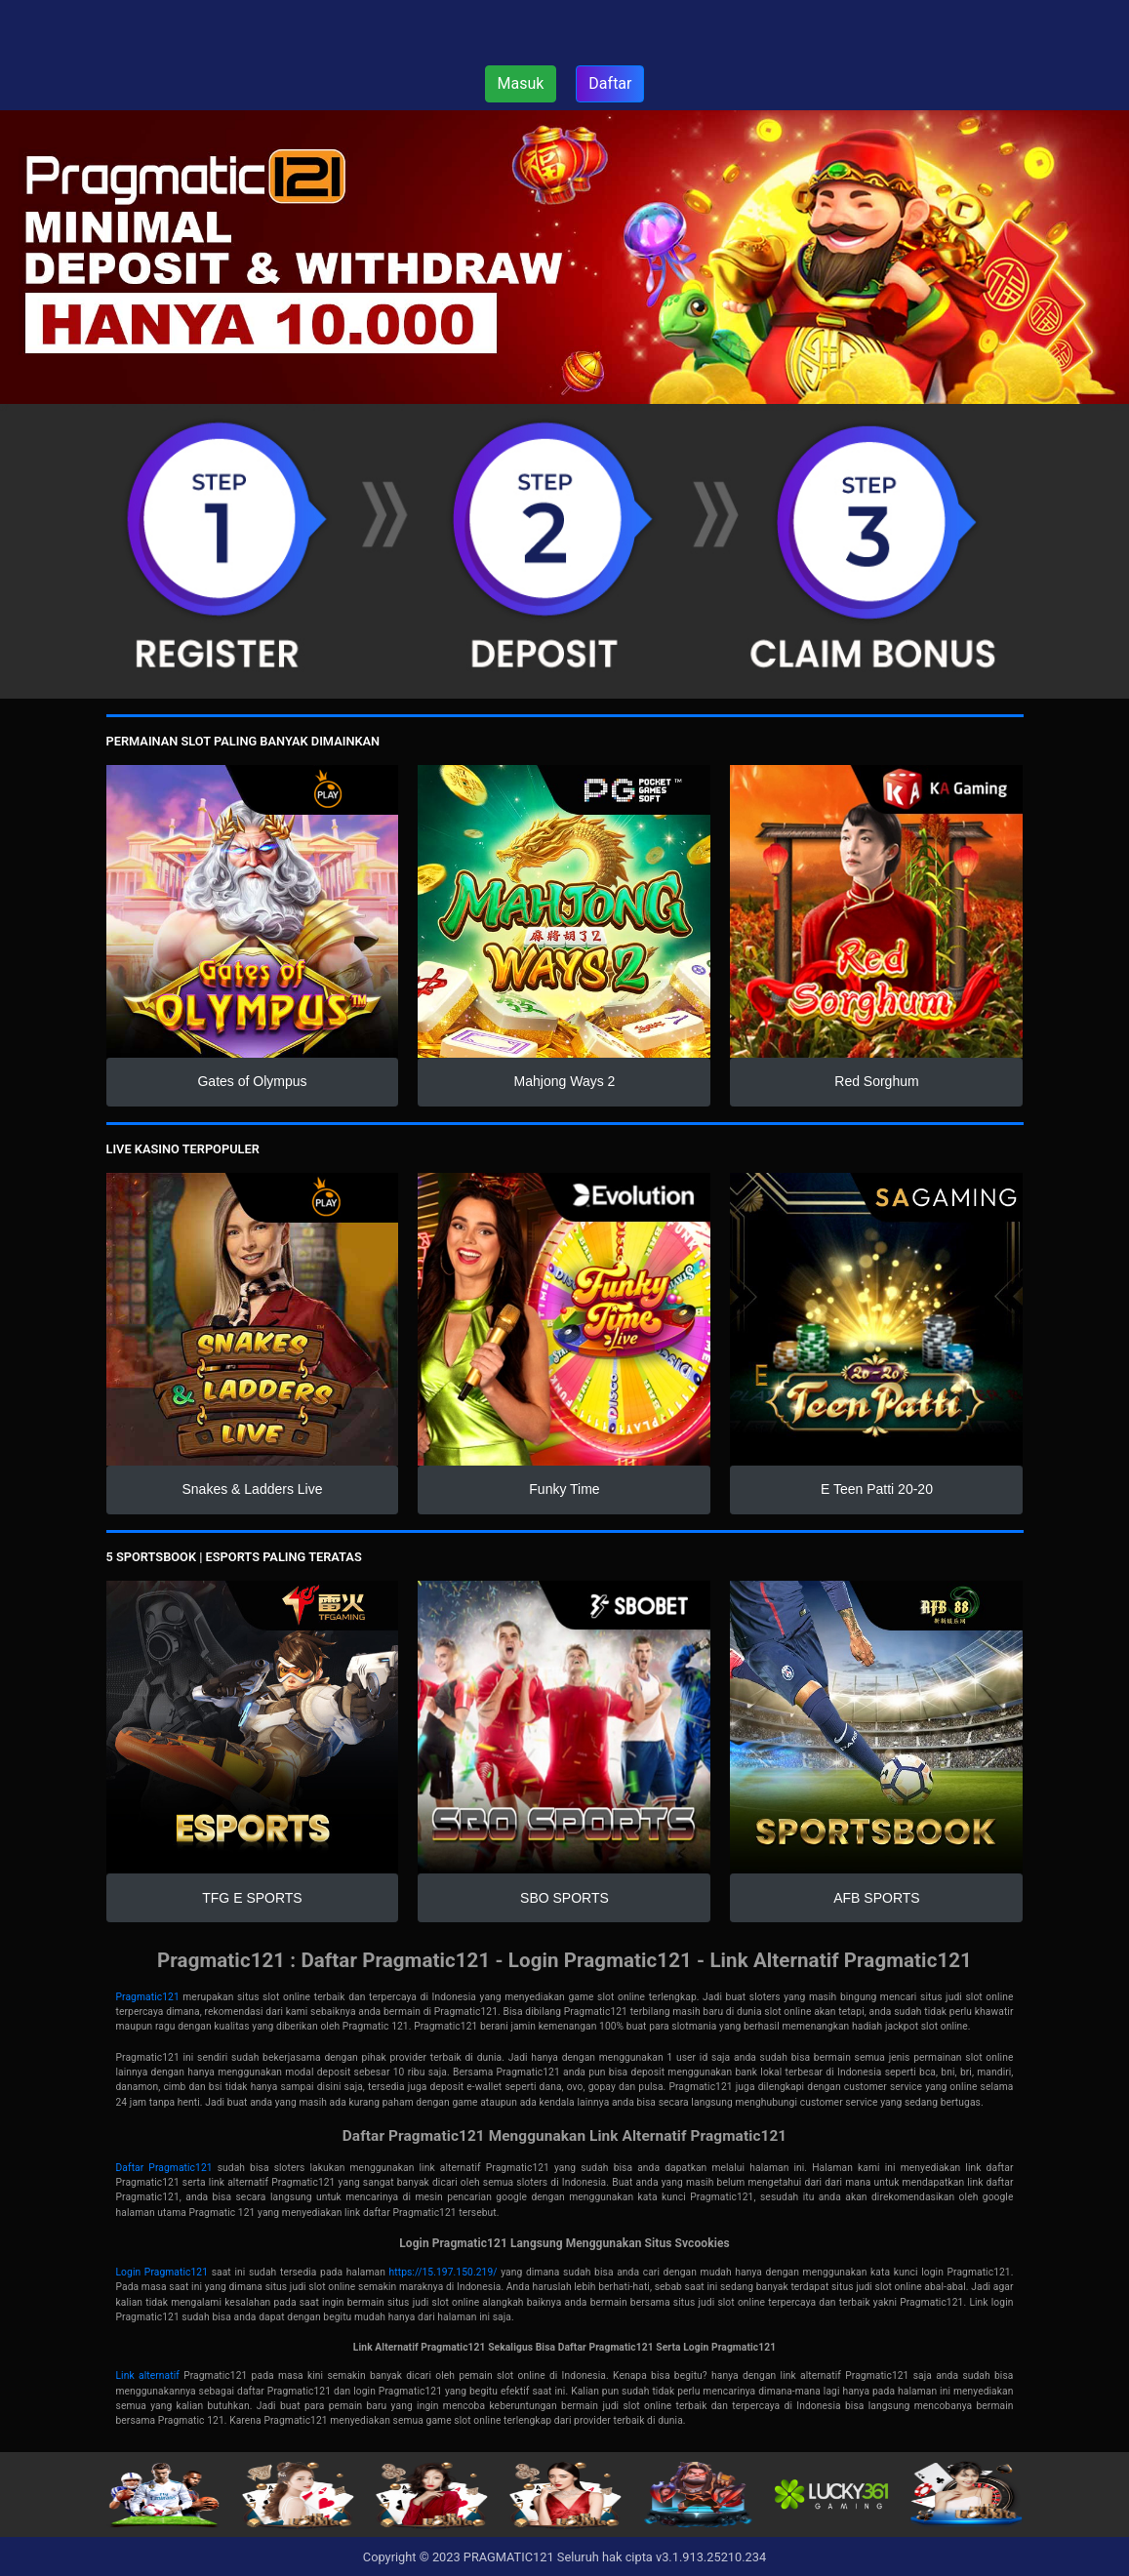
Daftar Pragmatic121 (164, 2167)
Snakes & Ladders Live (252, 1489)
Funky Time (564, 1489)
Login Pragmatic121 (162, 2272)
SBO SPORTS (564, 1898)
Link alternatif (148, 2375)
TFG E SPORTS (252, 1898)
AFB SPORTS (876, 1898)
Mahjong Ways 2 (565, 1081)
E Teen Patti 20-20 (877, 1489)
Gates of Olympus (251, 1081)
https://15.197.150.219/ (443, 2272)
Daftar (609, 83)
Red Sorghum (876, 1081)
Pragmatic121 (148, 1997)
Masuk (521, 83)
